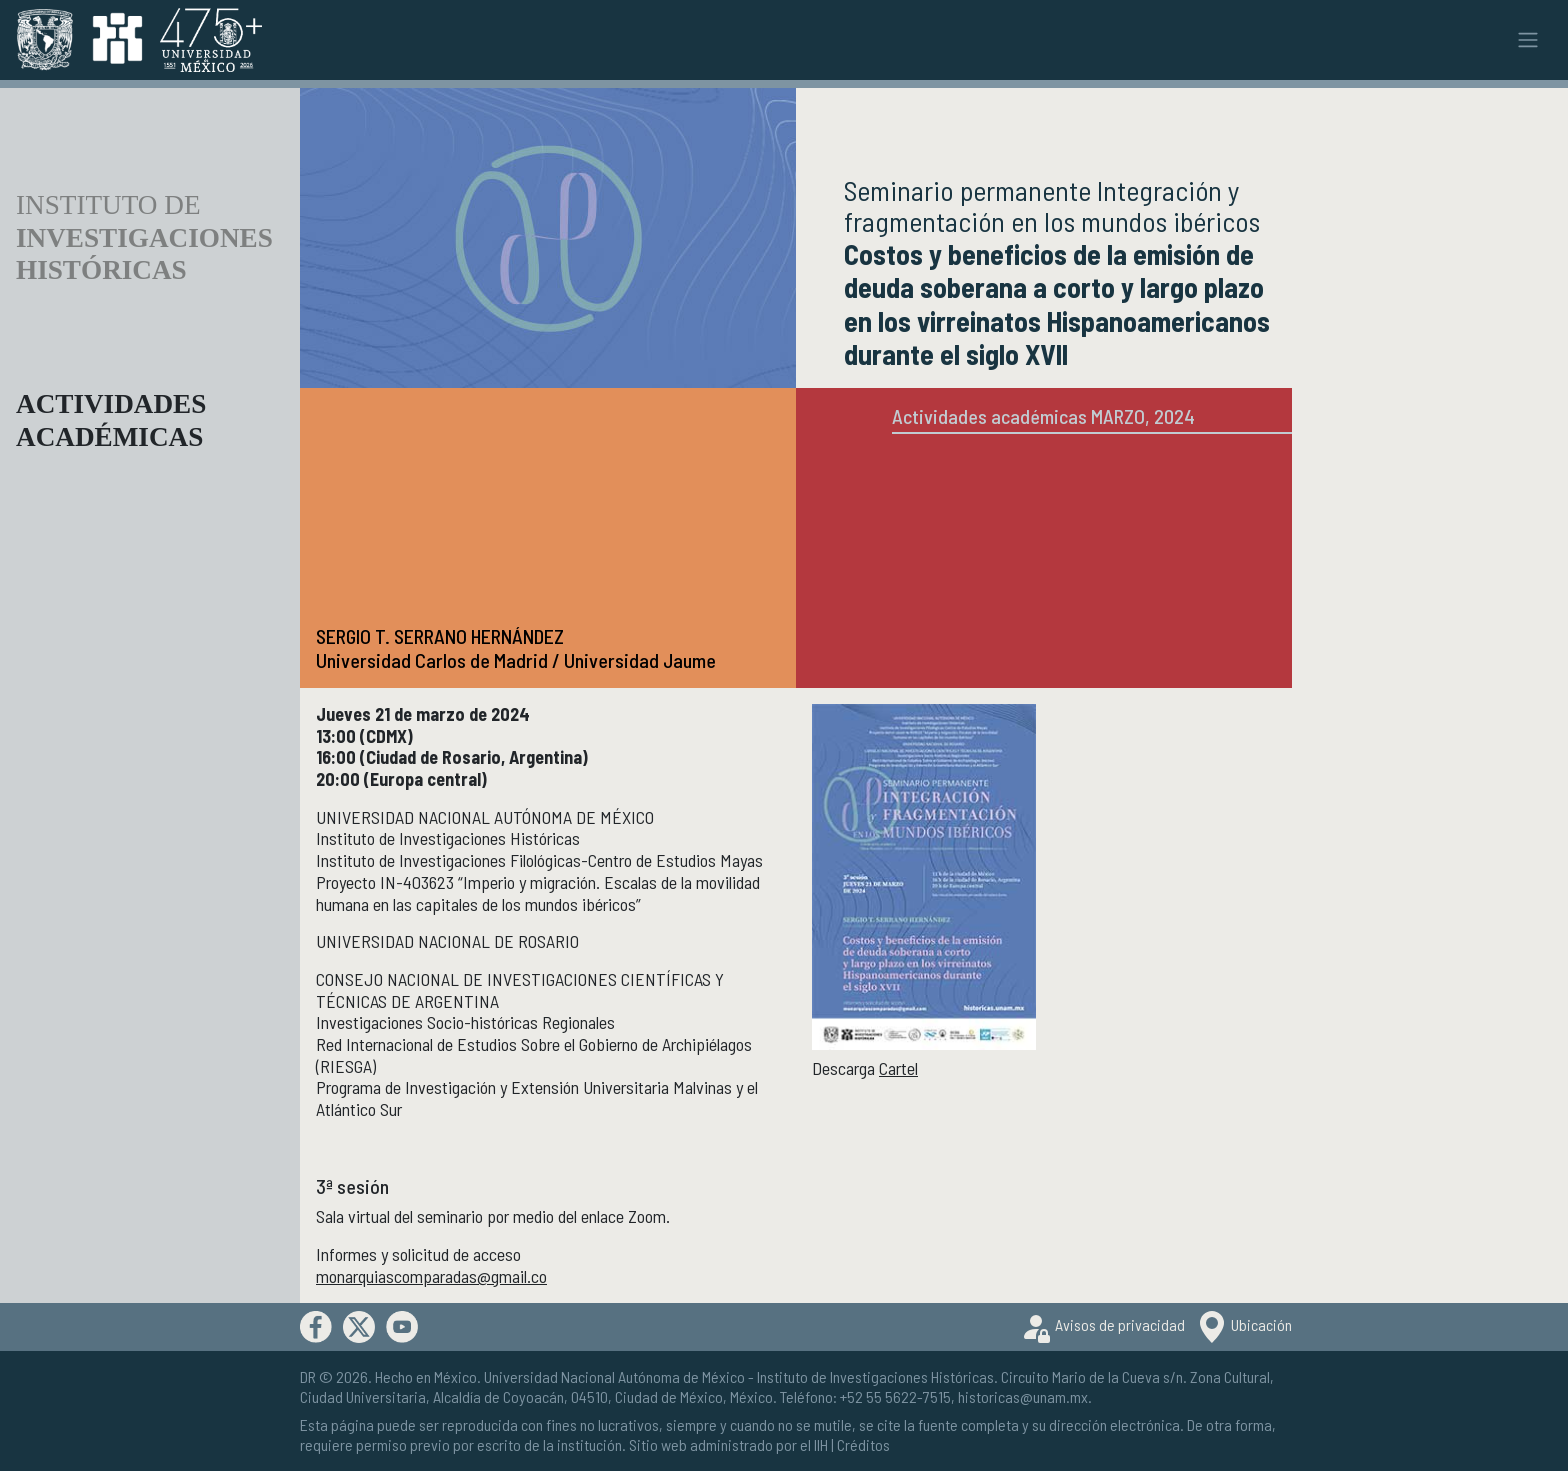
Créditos (863, 1444)
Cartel (898, 1068)
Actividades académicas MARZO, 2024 (1043, 416)
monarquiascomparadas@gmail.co (431, 1276)
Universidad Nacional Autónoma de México (614, 1376)
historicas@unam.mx (1023, 1396)
